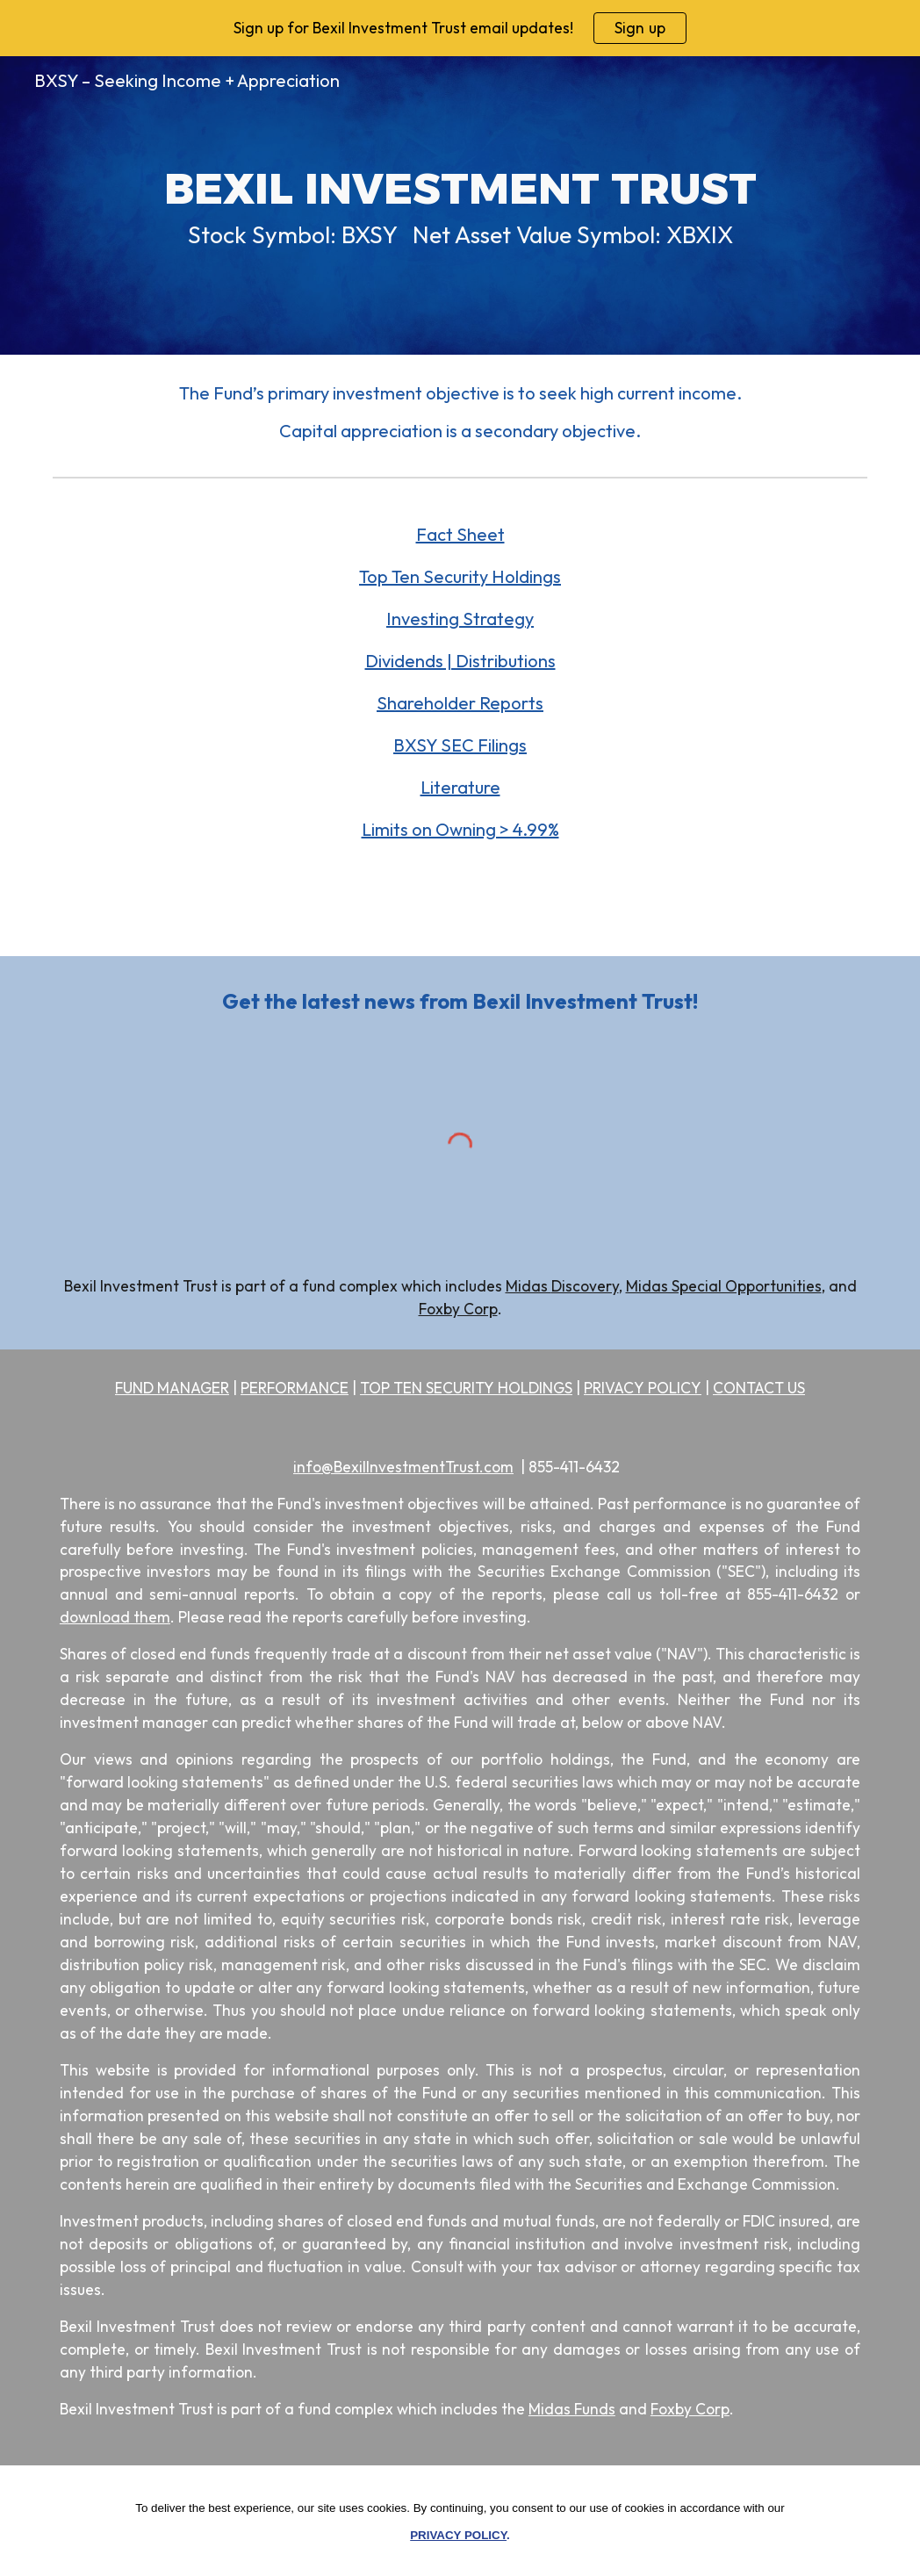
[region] (460, 28)
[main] (460, 205)
